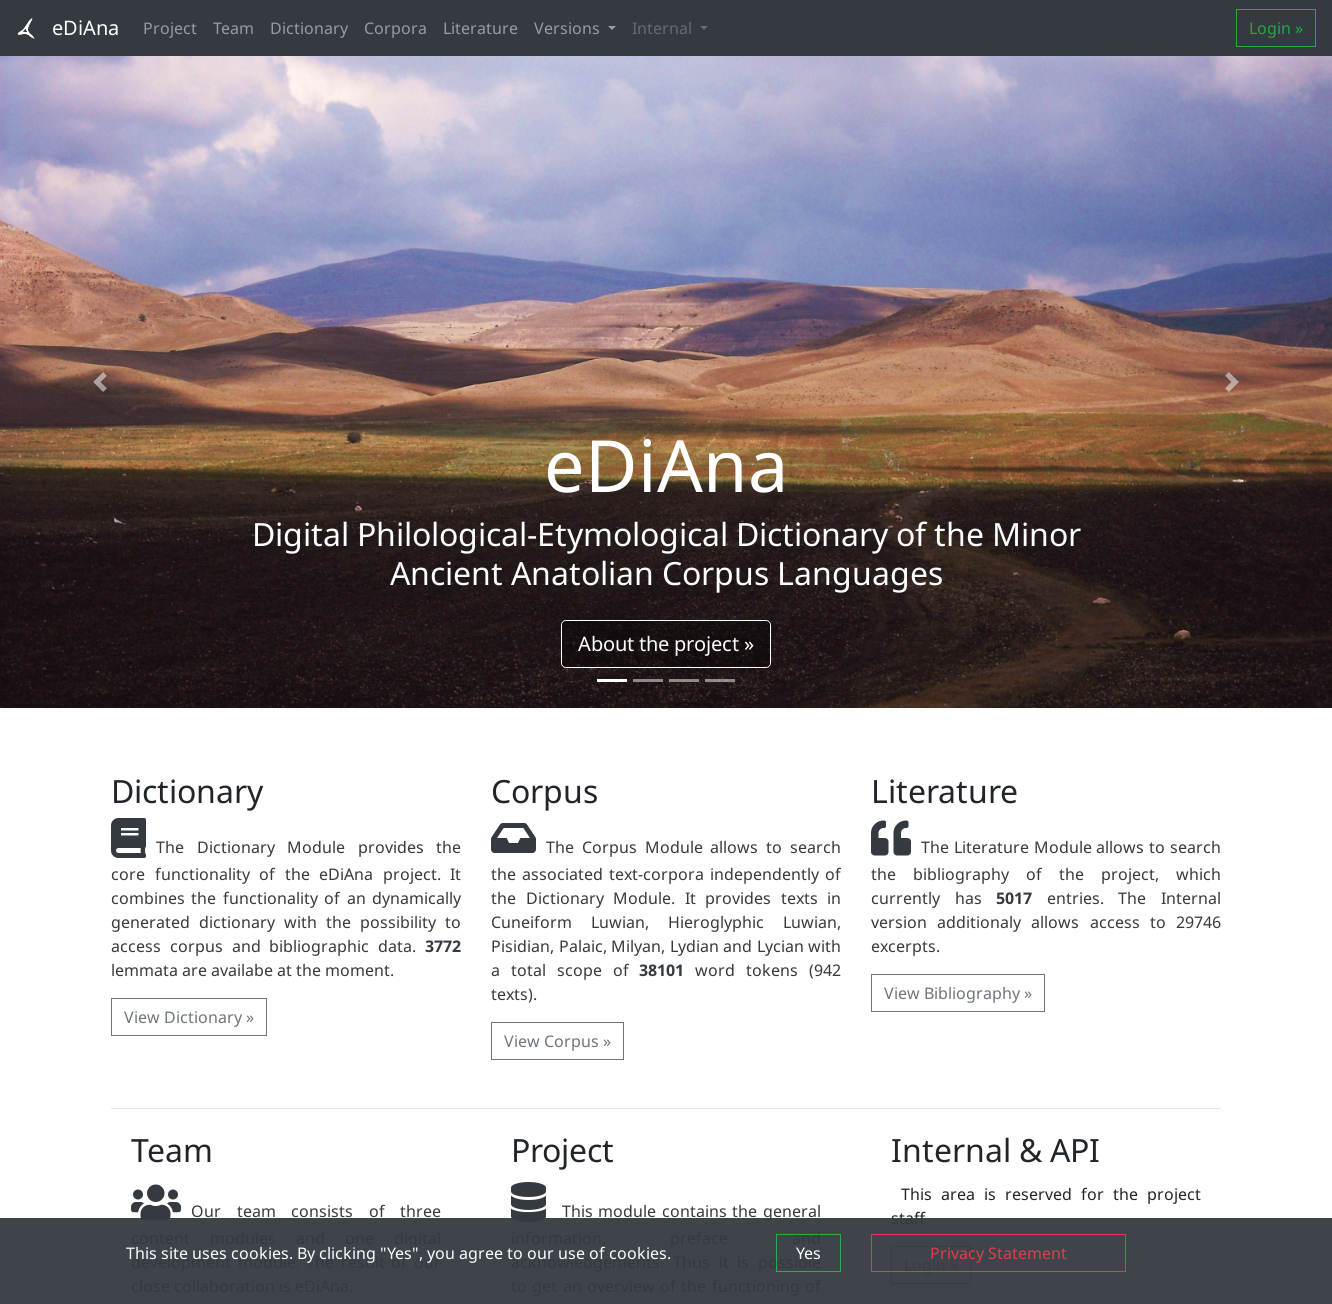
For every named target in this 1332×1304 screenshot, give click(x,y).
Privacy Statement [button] (998, 1253)
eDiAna (85, 27)
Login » (1276, 28)
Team (233, 28)
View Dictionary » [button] (189, 1017)
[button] (100, 382)
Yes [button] (808, 1253)
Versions (569, 28)
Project (170, 28)
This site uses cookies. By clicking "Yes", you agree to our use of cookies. (398, 1253)
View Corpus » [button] (557, 1041)
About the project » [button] (666, 643)
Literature (480, 28)
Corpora (395, 28)
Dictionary (309, 28)
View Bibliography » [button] (958, 993)
